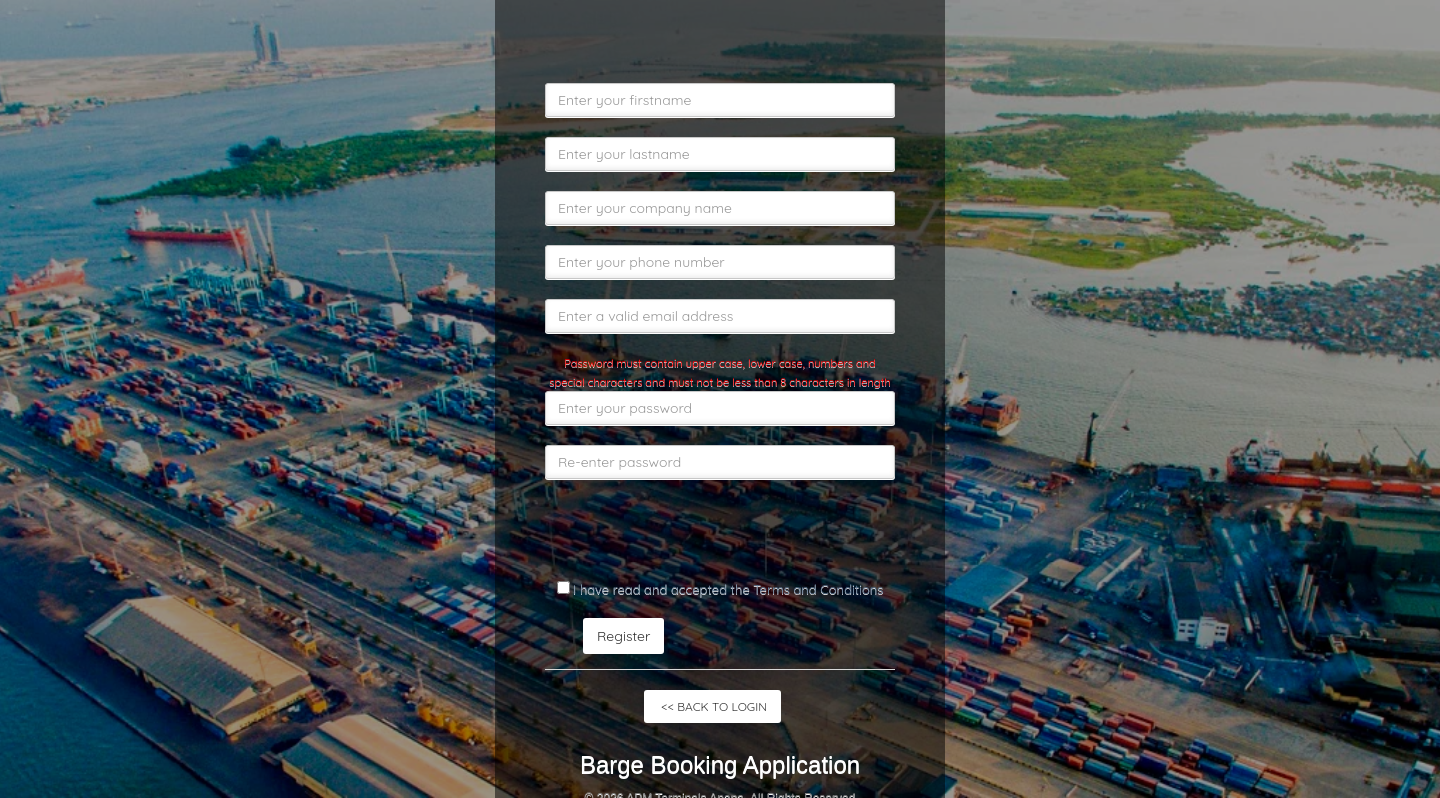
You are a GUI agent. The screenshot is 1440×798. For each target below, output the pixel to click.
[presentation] (697, 538)
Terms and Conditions (818, 589)
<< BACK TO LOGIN (712, 706)
